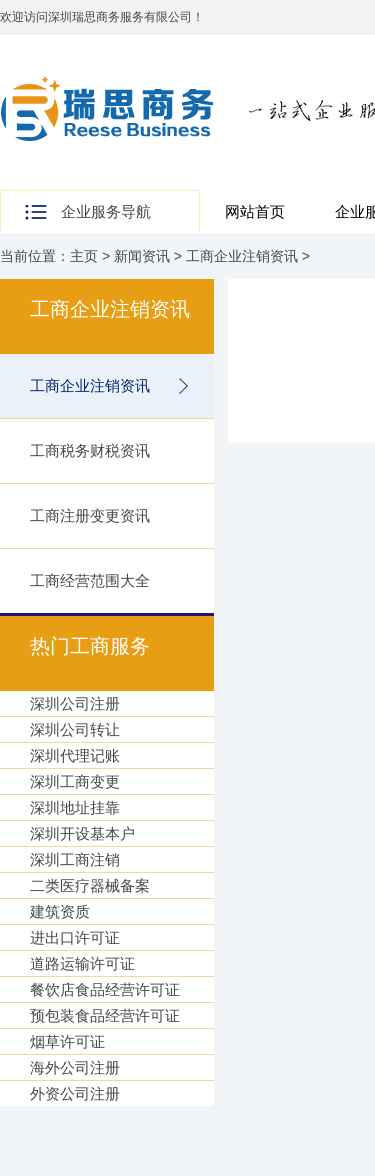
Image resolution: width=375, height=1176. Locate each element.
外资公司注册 (75, 1093)
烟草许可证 (67, 1041)
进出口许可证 (75, 937)
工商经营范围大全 (90, 580)
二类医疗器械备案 (90, 885)
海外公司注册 (75, 1067)
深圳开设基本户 (82, 833)
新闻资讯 (142, 256)
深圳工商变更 (75, 781)
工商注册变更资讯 (90, 515)
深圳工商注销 (75, 859)
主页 (84, 256)
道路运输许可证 (82, 963)
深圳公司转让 (75, 729)
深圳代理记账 (75, 755)
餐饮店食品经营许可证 (105, 989)
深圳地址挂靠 (75, 807)
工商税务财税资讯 (90, 450)
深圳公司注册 (75, 703)
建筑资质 (60, 911)
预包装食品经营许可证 (105, 1015)
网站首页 (255, 211)
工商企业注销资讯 (242, 256)
